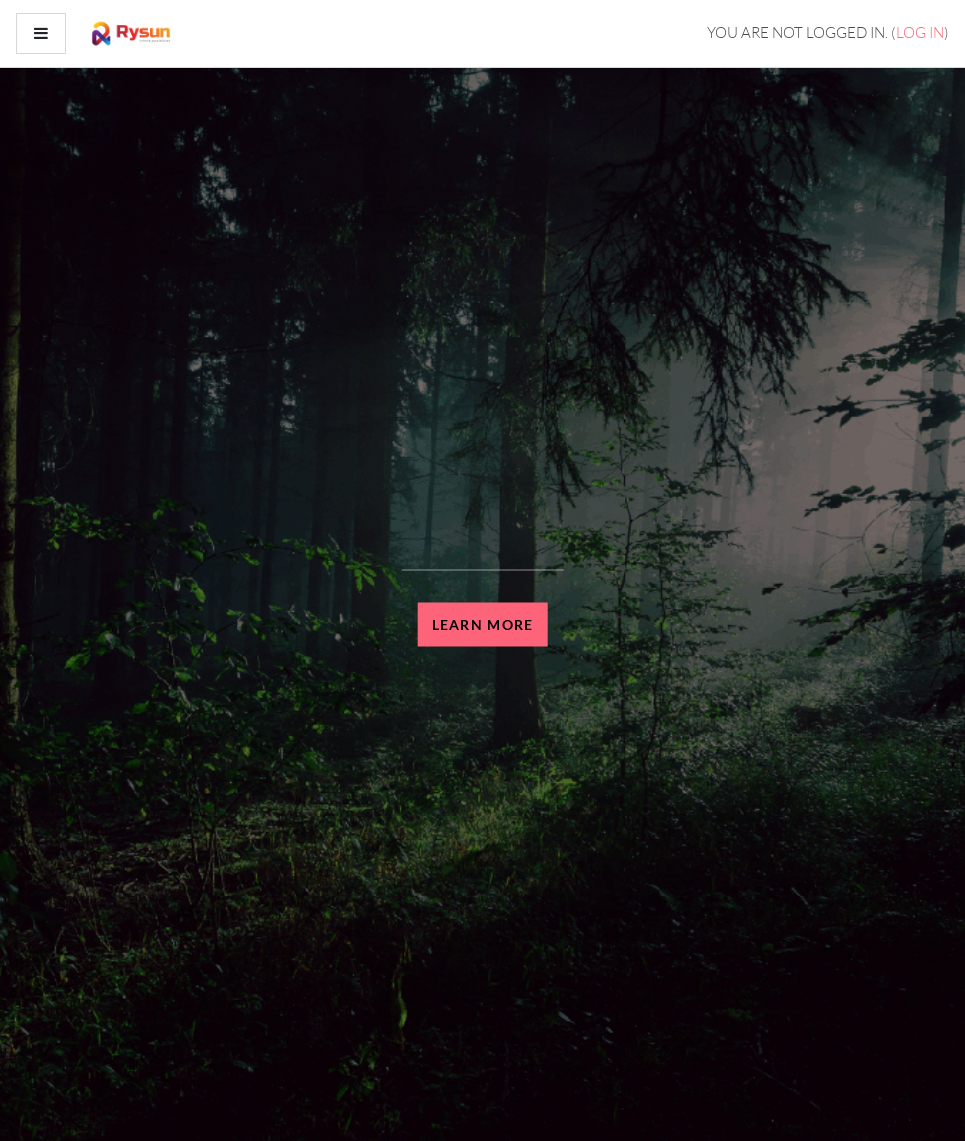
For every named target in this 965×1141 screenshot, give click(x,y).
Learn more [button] (483, 624)
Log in (920, 32)
